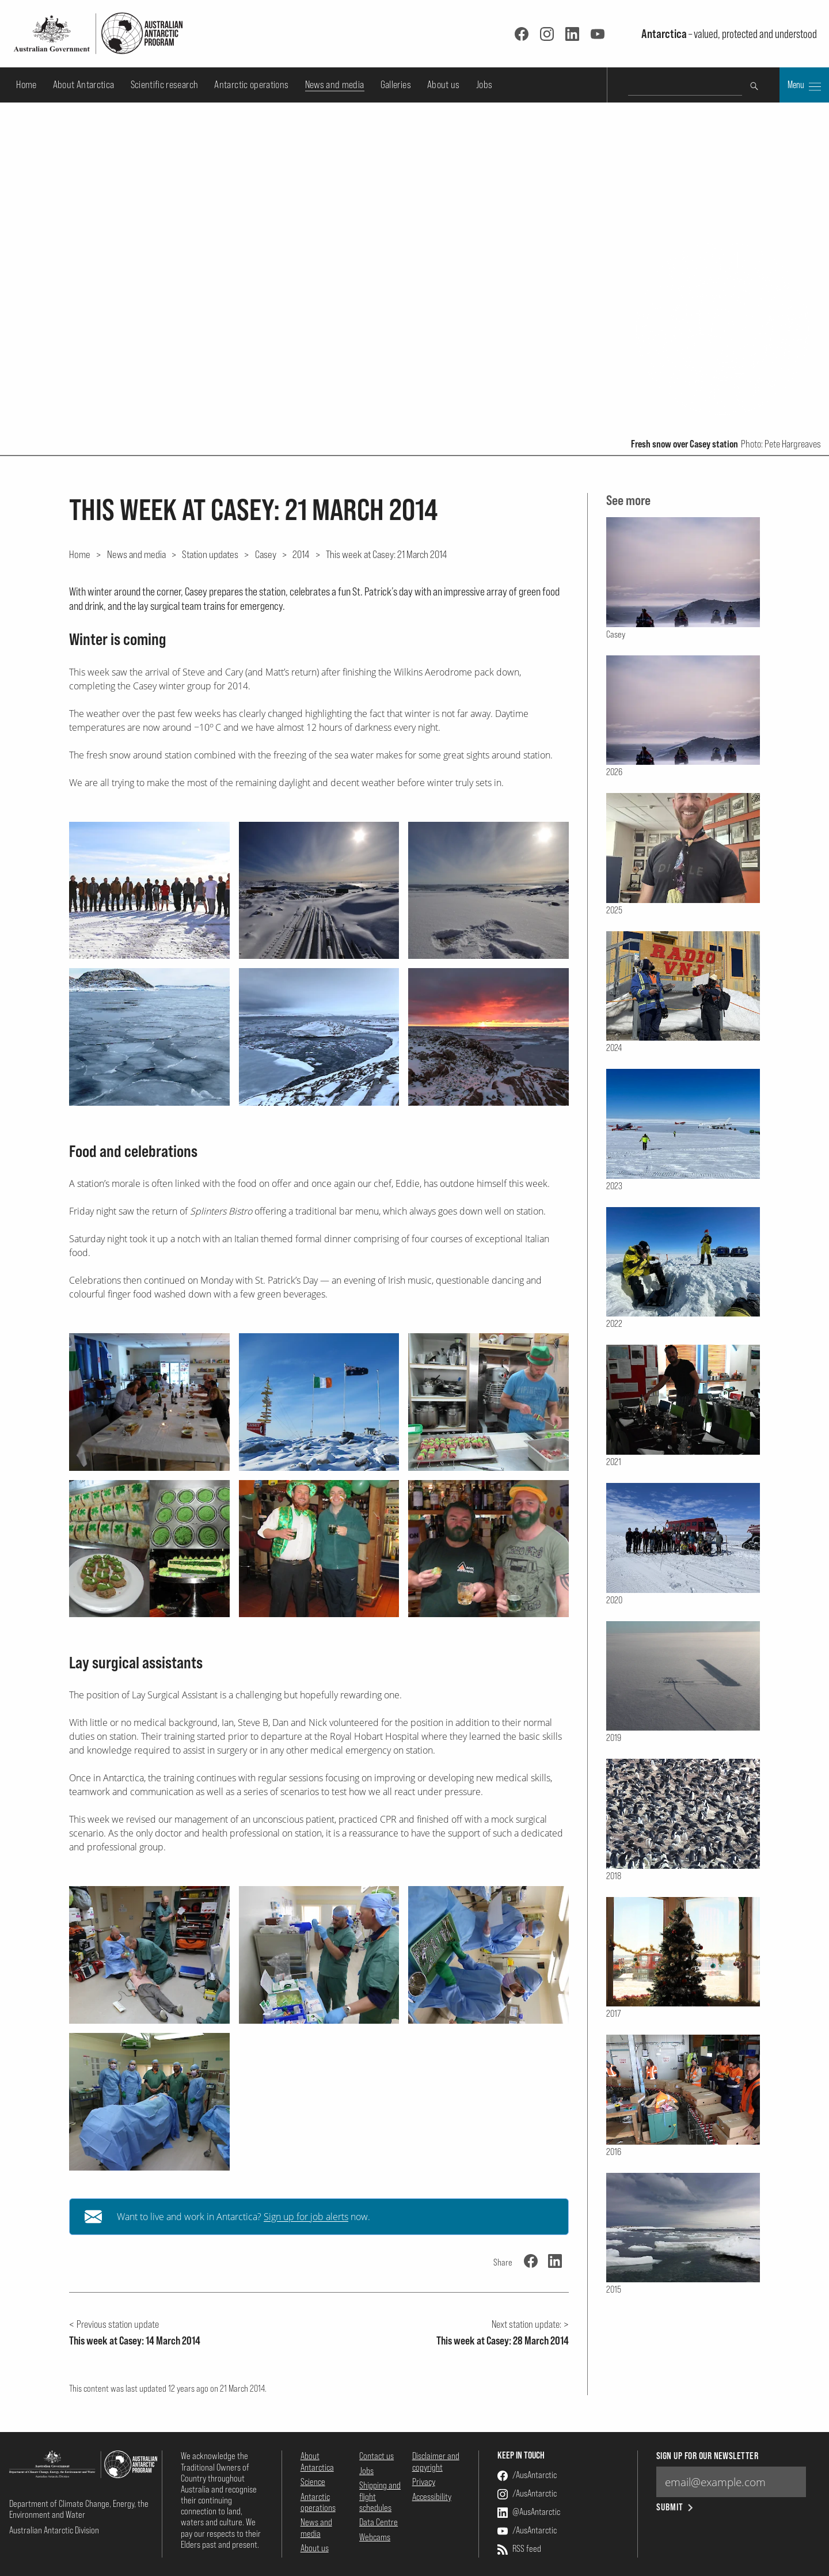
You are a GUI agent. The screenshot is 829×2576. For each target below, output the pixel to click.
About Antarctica (84, 84)
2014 (300, 554)
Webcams (374, 2537)
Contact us (376, 2455)
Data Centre (378, 2522)
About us (443, 84)
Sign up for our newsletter (707, 2455)
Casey (265, 554)
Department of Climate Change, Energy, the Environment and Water (79, 2509)
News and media (334, 84)
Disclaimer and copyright (435, 2461)
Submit (675, 2507)
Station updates (210, 554)
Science (313, 2481)
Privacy (423, 2481)
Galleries (396, 84)
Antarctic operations (251, 84)
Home (26, 84)
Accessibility (431, 2496)
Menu (804, 86)
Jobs (484, 84)
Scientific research (165, 84)
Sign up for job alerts (306, 2216)
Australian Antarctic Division (54, 2530)
